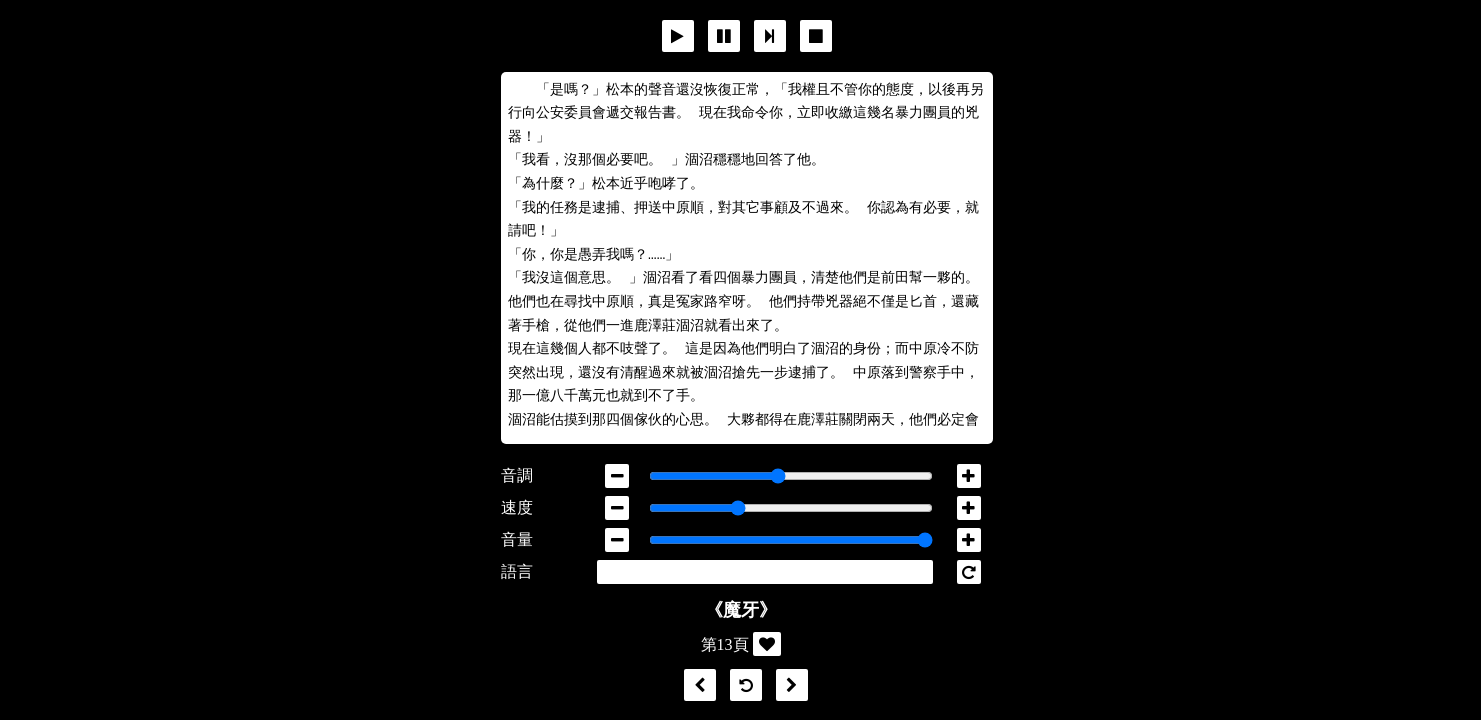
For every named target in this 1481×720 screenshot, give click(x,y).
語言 (517, 571)
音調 (517, 475)
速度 (517, 507)
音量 (517, 539)
